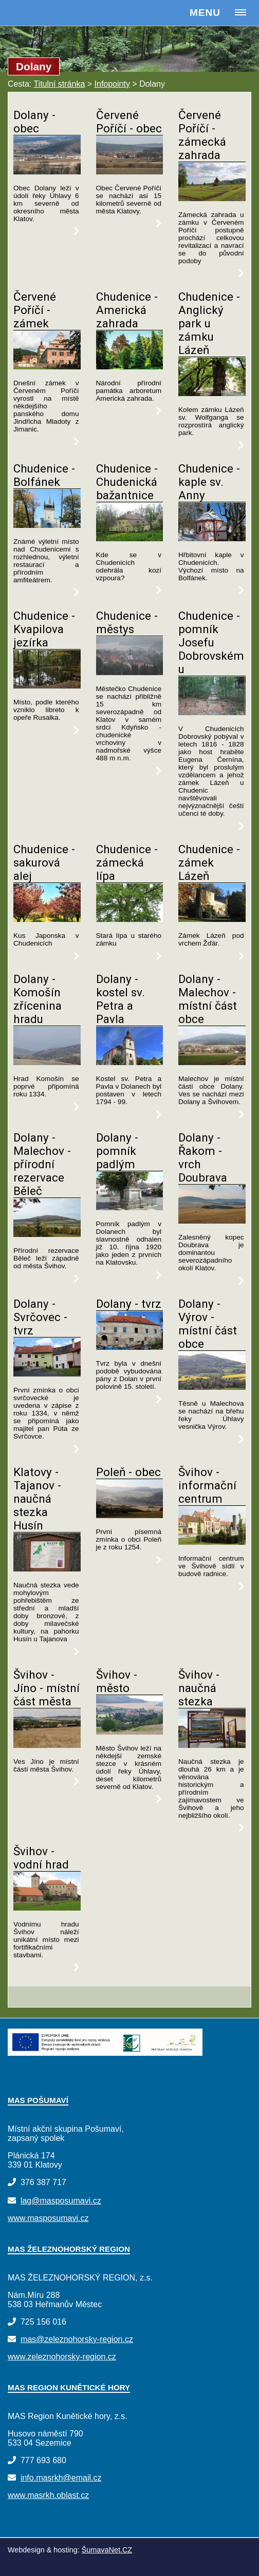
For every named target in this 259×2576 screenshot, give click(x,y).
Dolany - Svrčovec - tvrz (40, 1317)
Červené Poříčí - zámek (34, 310)
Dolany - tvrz (128, 1303)
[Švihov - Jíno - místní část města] (47, 1745)
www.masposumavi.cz (48, 2218)
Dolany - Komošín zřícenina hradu (37, 999)
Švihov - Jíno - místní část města (46, 1688)
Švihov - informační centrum (207, 1485)
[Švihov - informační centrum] (212, 1542)
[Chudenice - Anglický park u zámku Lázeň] (212, 393)
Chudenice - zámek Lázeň (209, 862)
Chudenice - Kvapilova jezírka (44, 629)
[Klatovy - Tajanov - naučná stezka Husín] (47, 1568)
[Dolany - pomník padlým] (129, 1207)
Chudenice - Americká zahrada (127, 310)
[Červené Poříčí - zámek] (47, 366)
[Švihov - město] (129, 1731)
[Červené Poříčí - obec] (129, 171)
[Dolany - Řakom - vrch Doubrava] (212, 1220)
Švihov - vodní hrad (41, 1857)
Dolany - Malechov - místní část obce (207, 999)
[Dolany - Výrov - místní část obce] (212, 1387)
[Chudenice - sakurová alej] (47, 919)
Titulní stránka (59, 84)
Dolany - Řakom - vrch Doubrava (202, 1157)
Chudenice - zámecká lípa (127, 862)
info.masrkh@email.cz (61, 2477)
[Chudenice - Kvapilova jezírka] (47, 685)
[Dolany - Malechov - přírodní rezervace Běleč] (47, 1234)
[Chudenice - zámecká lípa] (129, 919)
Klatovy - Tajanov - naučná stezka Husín (37, 1498)
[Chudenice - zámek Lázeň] (212, 919)
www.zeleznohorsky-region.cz (62, 2356)
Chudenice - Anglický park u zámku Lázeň (209, 323)
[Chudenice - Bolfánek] (47, 525)
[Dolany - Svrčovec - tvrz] (47, 1373)
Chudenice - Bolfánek (44, 475)
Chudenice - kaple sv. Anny (209, 482)
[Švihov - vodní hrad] (47, 1907)
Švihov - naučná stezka (198, 1688)
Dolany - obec (34, 121)
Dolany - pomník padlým (117, 1151)
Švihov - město (116, 1681)
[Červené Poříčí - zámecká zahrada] (212, 198)
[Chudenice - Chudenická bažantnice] (129, 538)
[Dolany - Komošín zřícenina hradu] (47, 1062)
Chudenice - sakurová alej (44, 862)
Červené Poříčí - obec (129, 121)
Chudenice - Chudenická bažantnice (127, 482)
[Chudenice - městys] (129, 672)
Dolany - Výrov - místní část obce (207, 1323)
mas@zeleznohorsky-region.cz (77, 2339)
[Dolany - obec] (47, 171)
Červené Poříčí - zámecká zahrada (202, 135)
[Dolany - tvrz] (129, 1347)
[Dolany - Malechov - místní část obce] (212, 1062)
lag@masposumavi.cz (61, 2200)
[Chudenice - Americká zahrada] (129, 366)
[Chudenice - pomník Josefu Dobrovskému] (212, 712)
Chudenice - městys (127, 622)
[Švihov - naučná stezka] (212, 1745)
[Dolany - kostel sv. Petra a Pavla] (129, 1062)
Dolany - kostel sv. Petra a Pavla (120, 999)
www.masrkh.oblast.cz (48, 2495)
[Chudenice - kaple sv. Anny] (212, 538)
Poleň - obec (128, 1472)
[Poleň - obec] (129, 1515)
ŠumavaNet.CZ (107, 2550)
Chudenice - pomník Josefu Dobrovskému (211, 642)
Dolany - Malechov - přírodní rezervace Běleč (42, 1164)
